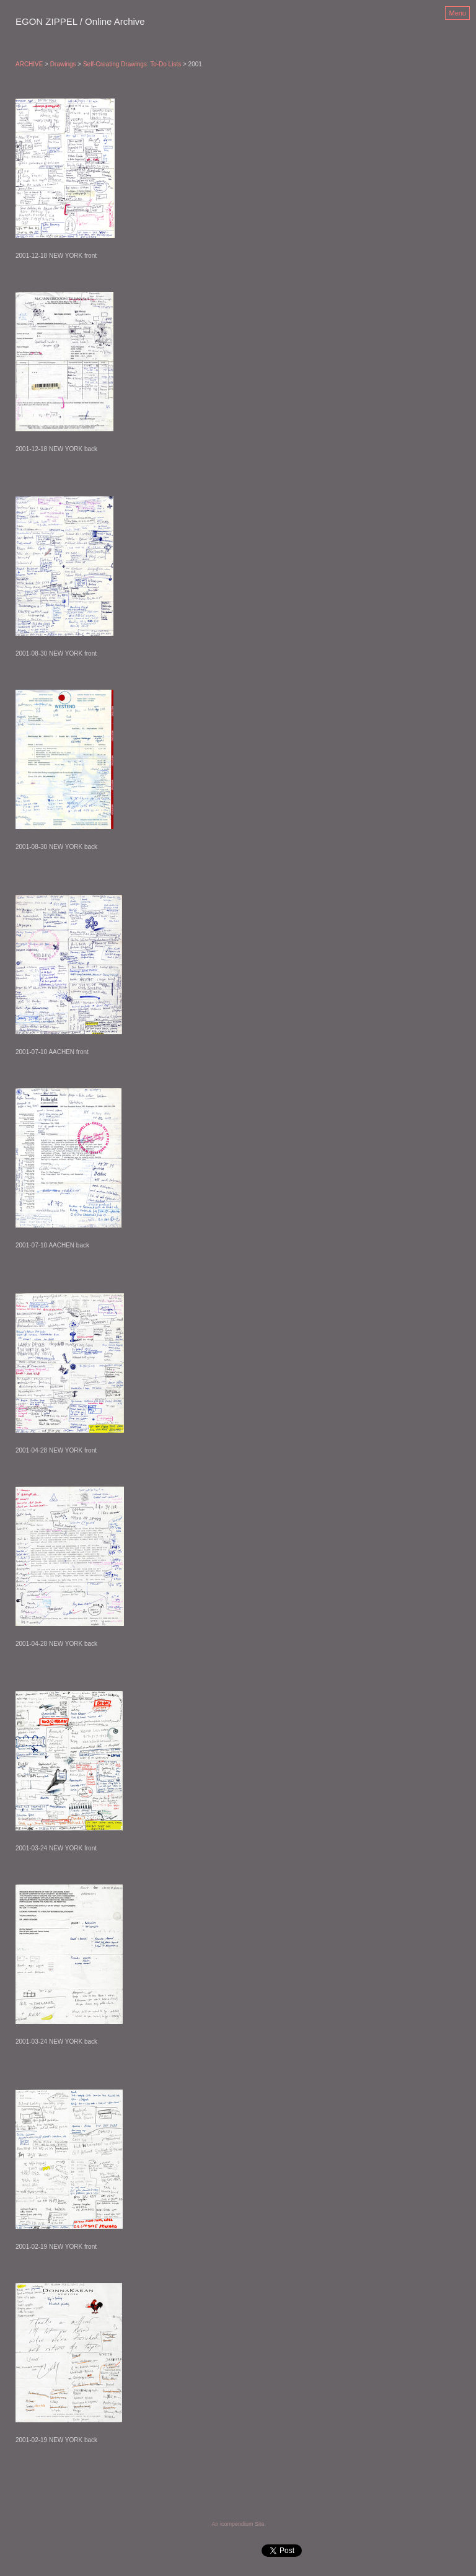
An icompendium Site (237, 2524)
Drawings (63, 64)
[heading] (80, 22)
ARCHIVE (29, 64)
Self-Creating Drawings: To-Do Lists (132, 64)
